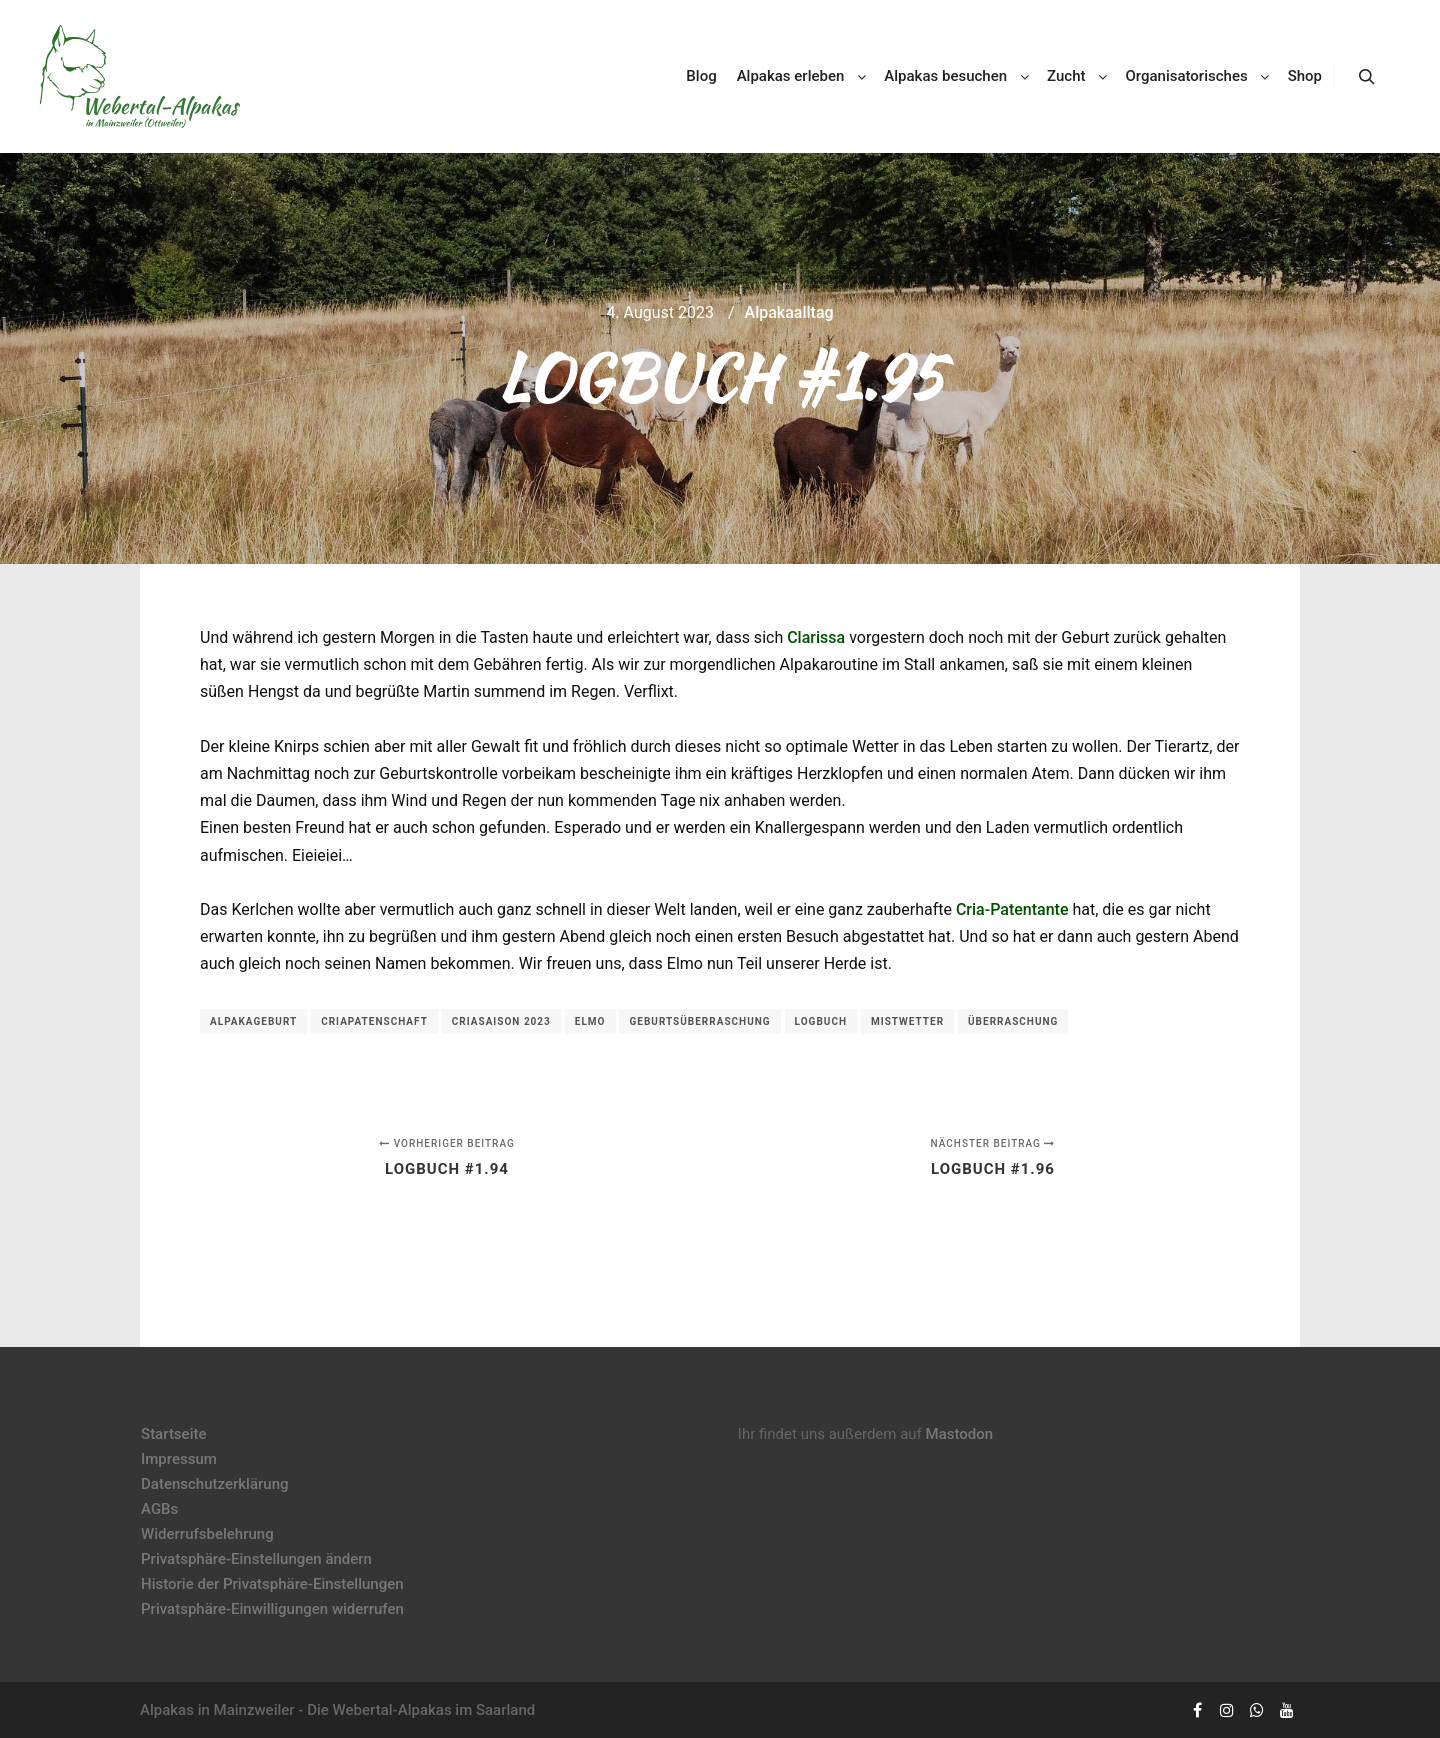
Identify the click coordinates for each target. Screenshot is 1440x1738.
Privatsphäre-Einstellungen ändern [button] (256, 1559)
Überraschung (1013, 1021)
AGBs (159, 1509)
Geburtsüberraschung (699, 1021)
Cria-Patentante (1012, 909)
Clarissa (816, 637)
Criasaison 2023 (501, 1021)
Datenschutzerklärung (214, 1484)
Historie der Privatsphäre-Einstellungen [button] (272, 1584)
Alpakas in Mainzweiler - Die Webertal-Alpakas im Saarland (337, 1710)
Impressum (179, 1459)
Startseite (173, 1434)
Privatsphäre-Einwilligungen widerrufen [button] (272, 1609)
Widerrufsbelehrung (207, 1534)
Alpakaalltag (789, 312)
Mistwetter (907, 1021)
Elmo (590, 1021)
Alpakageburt (253, 1021)
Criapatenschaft (374, 1021)
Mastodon (960, 1434)
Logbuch (821, 1021)
